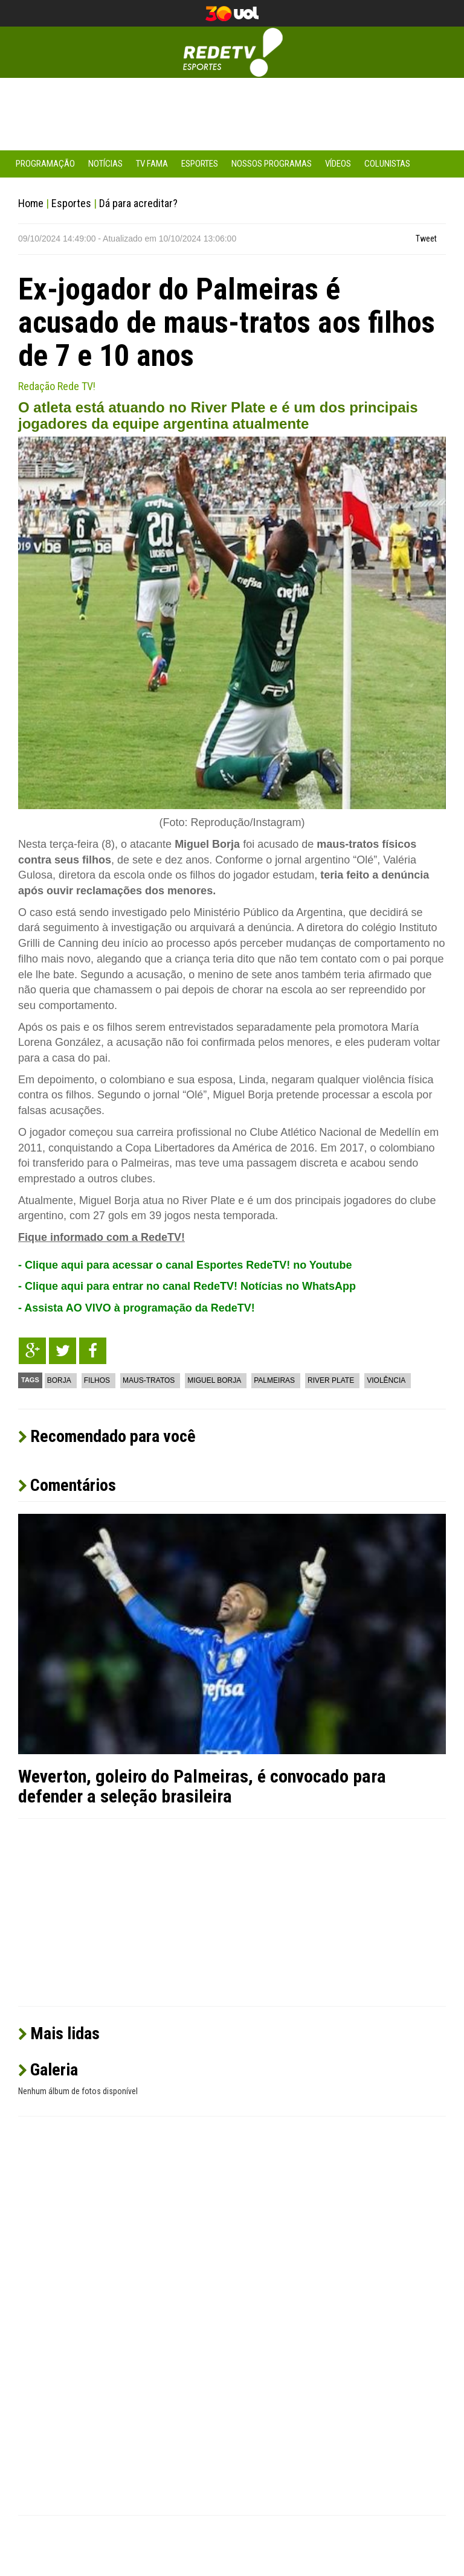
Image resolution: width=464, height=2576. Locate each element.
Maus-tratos (149, 1380)
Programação (45, 163)
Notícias (105, 163)
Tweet (426, 238)
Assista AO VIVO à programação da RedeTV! (139, 1308)
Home (31, 203)
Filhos (97, 1380)
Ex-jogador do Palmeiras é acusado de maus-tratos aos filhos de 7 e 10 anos (226, 322)
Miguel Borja (214, 1380)
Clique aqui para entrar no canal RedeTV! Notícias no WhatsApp (190, 1286)
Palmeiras (274, 1380)
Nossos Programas (271, 163)
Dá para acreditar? (138, 203)
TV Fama (152, 163)
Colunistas (387, 163)
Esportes (199, 163)
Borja (59, 1380)
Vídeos (338, 163)
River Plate (331, 1380)
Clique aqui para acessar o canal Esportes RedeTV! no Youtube (188, 1265)
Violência (386, 1380)
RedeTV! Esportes (232, 52)
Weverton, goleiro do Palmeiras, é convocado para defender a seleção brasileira (202, 1786)
